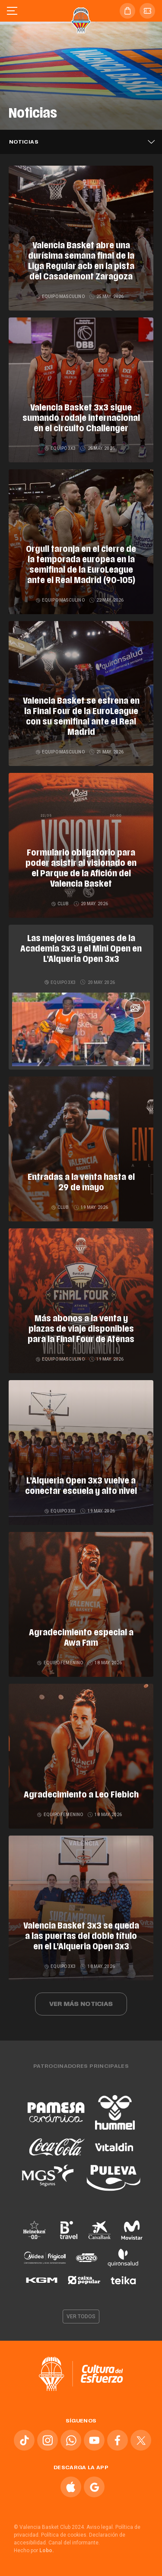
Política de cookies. (64, 2535)
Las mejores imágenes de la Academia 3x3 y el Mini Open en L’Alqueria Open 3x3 (81, 949)
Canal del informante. (74, 2543)
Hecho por (34, 2550)
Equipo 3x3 (60, 448)
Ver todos (81, 2316)
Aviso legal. (100, 2527)
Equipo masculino (61, 296)
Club (60, 903)
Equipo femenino (60, 1662)
